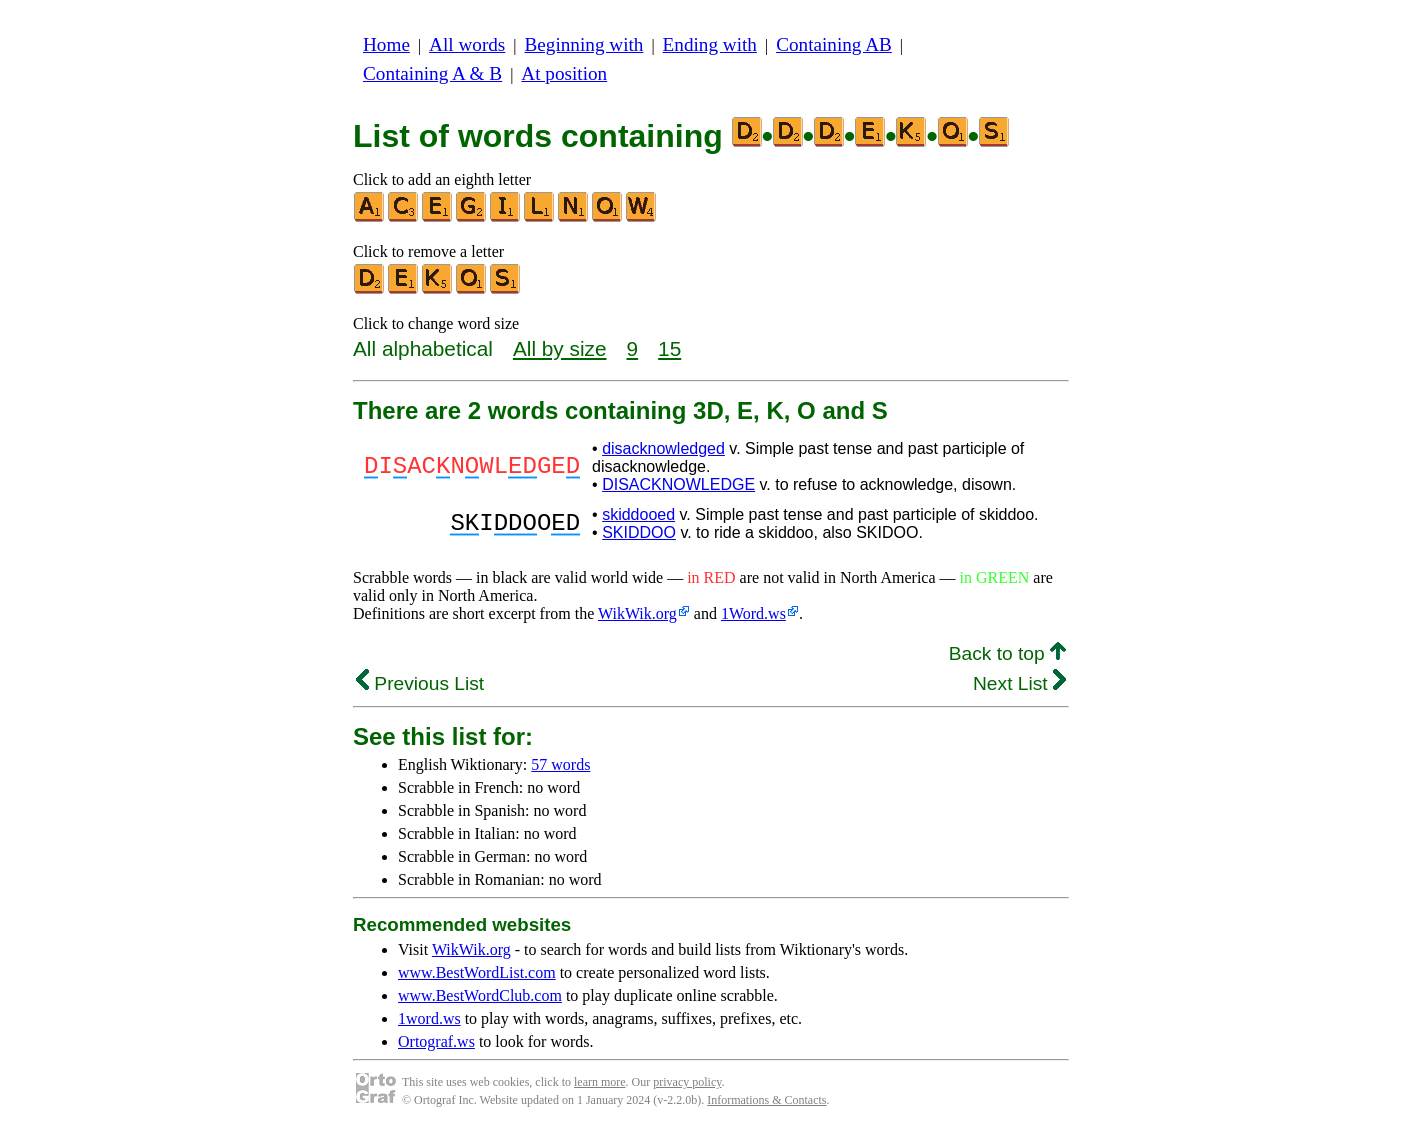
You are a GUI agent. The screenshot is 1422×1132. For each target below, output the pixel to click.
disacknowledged (663, 448)
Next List (1019, 683)
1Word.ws (753, 613)
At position (564, 73)
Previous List (420, 683)
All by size (560, 348)
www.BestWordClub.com (480, 995)
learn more (600, 1082)
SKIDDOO (639, 532)
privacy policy (687, 1082)
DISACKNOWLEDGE (678, 484)
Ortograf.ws (436, 1041)
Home (386, 44)
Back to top (1007, 653)
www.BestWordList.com (477, 972)
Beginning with (584, 44)
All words (467, 44)
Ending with (710, 44)
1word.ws (429, 1018)
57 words (560, 764)
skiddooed (638, 514)
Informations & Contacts (766, 1100)
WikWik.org (637, 613)
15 (669, 348)
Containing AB (834, 44)
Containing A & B (432, 73)
